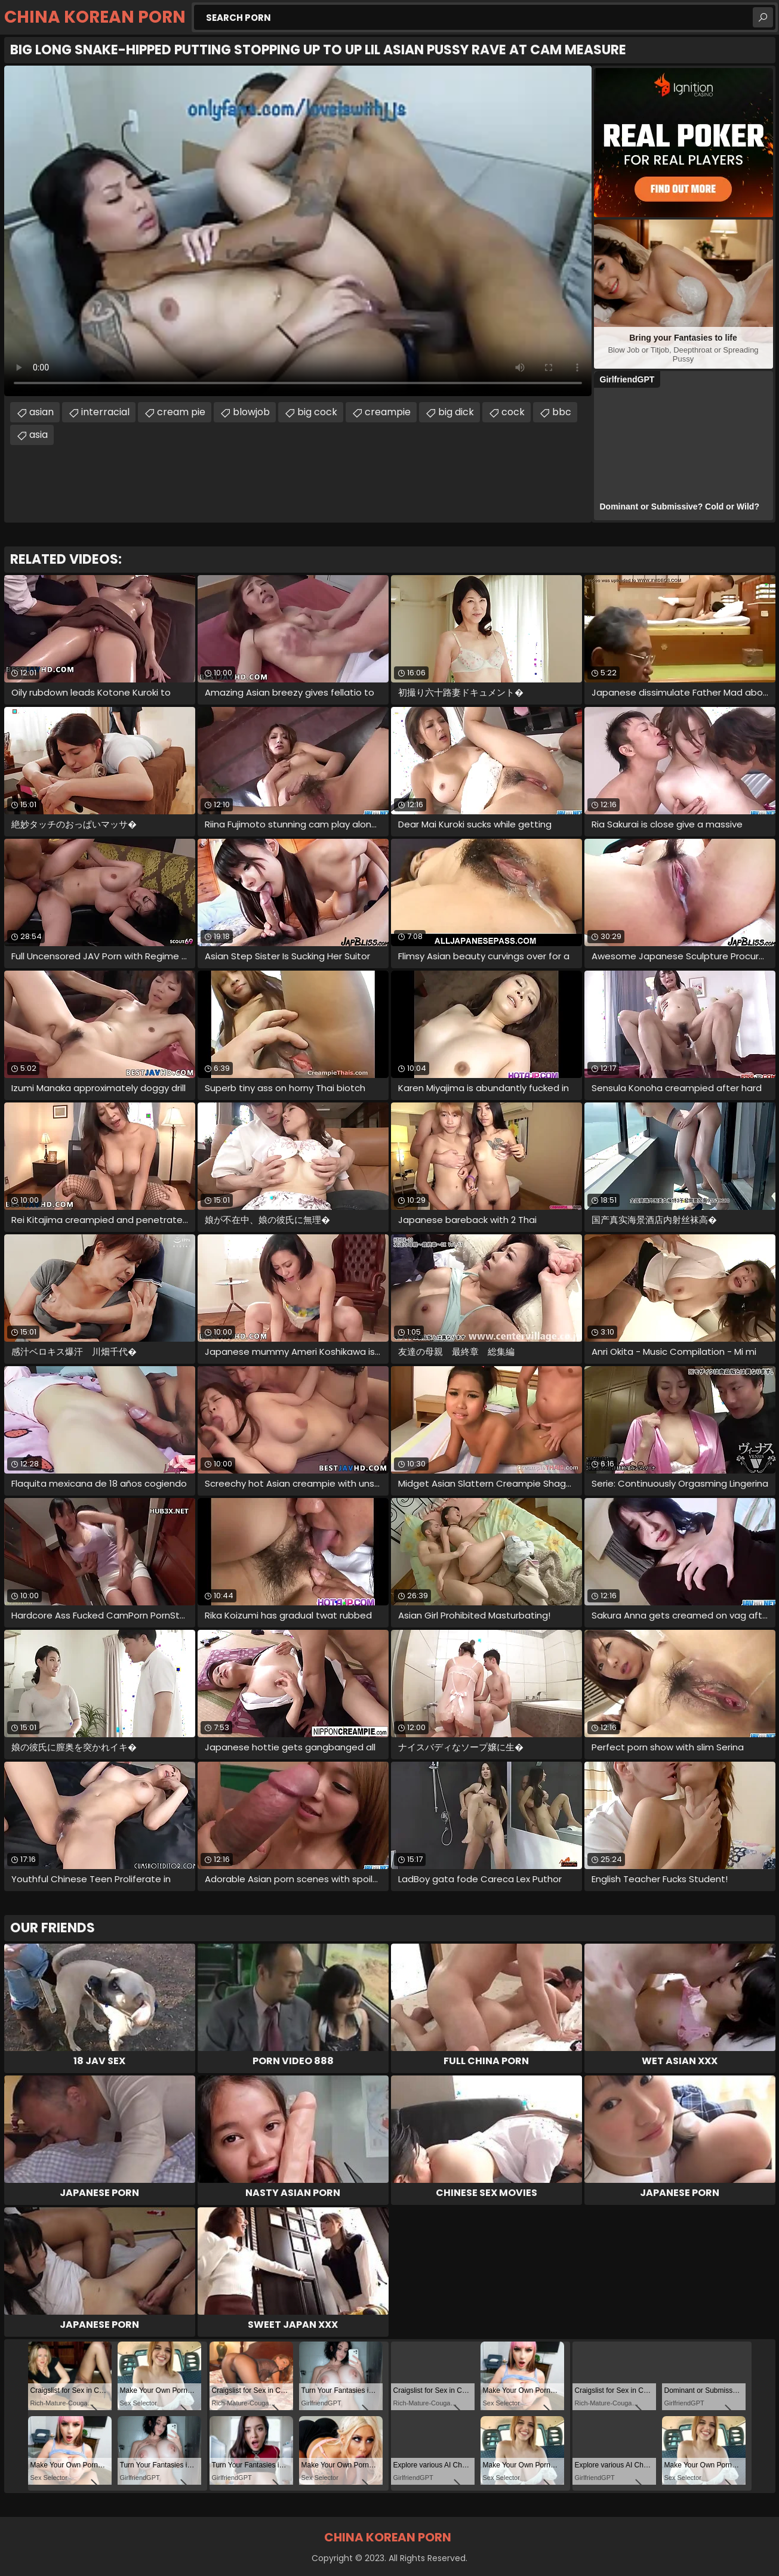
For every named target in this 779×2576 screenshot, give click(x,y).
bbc (561, 412)
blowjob (251, 412)
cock (513, 412)
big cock (317, 412)
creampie (388, 412)
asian (41, 412)
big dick (456, 412)
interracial (105, 412)
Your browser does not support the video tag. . (298, 231)
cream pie (181, 412)
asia (38, 434)
